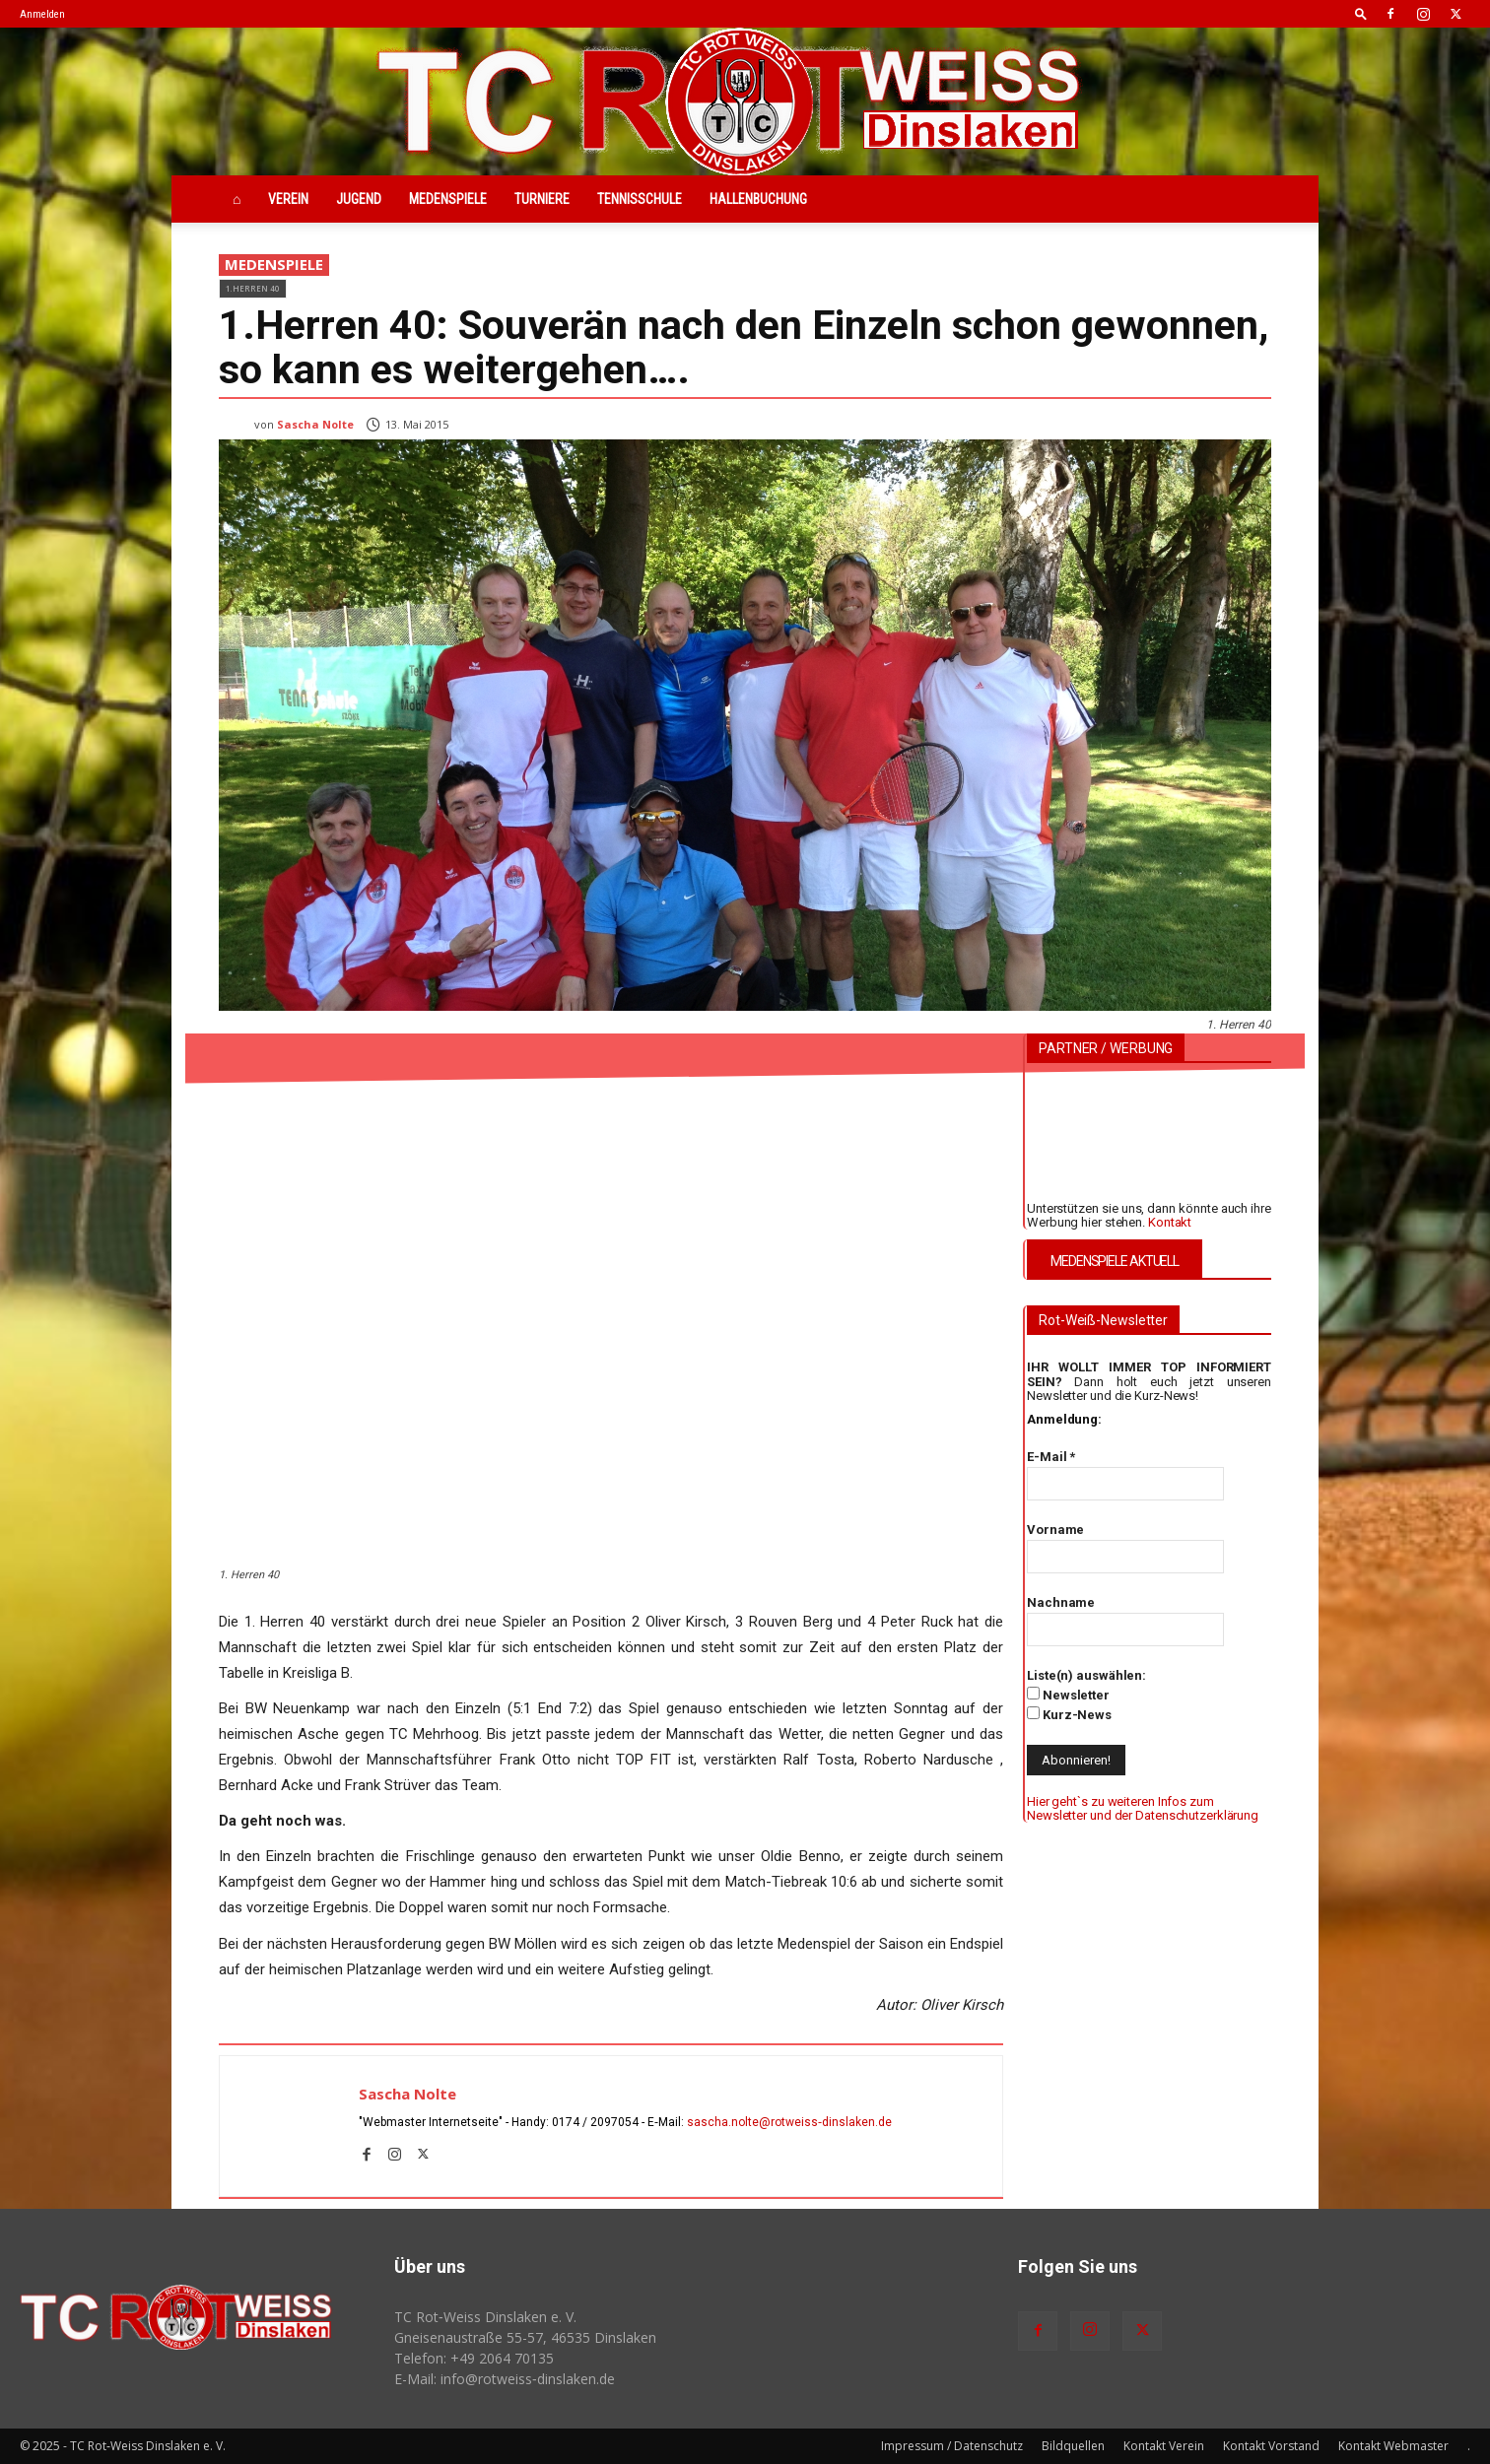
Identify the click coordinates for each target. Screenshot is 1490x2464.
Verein (288, 199)
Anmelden (42, 14)
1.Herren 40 (253, 288)
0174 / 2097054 (595, 2122)
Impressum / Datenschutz (952, 2445)
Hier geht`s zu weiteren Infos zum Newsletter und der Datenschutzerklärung (1142, 1808)
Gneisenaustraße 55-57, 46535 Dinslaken (525, 2337)
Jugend (358, 199)
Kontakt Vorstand (1271, 2445)
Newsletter (1068, 1694)
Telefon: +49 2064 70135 (474, 2358)
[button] (1361, 13)
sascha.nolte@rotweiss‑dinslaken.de (789, 2122)
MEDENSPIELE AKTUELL (1114, 1261)
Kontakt (1169, 1222)
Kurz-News (1069, 1714)
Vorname (1055, 1529)
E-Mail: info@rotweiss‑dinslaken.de (504, 2378)
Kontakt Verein (1163, 2445)
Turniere (542, 199)
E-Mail (1051, 1456)
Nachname (1061, 1602)
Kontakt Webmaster (1393, 2445)
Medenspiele (448, 199)
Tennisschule (639, 199)
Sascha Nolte (315, 424)
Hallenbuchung (758, 199)
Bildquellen (1073, 2445)
